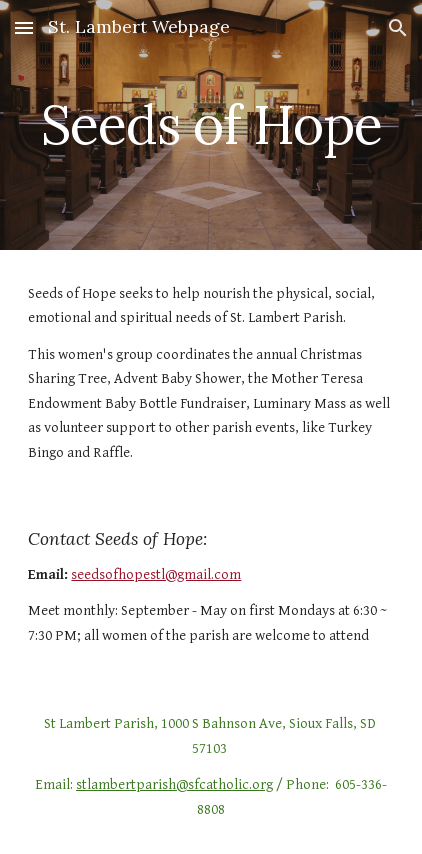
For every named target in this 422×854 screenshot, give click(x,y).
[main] (210, 124)
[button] (24, 27)
